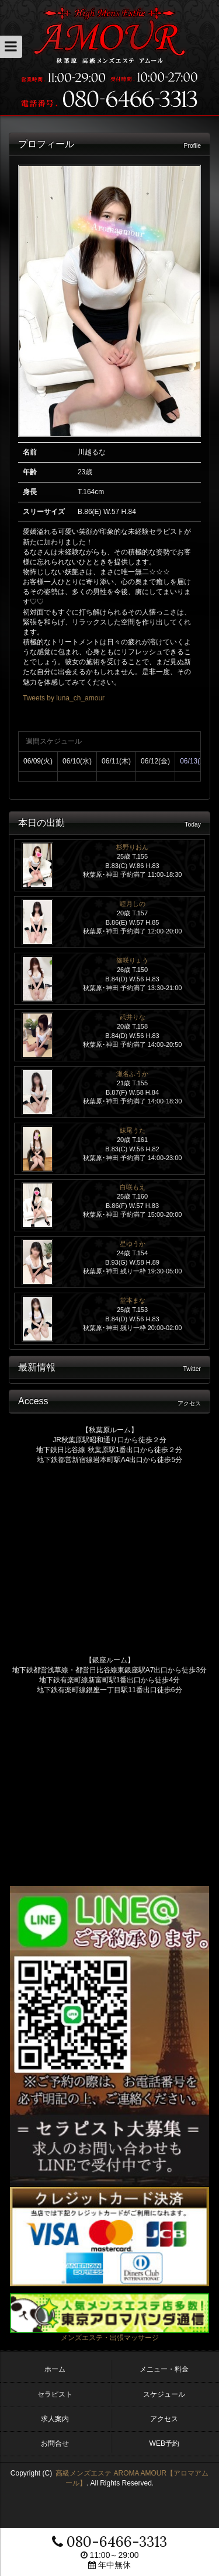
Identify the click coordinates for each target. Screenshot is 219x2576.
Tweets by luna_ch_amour (64, 698)
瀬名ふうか (132, 1073)
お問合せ (55, 2443)
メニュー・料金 (164, 2369)
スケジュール (164, 2394)
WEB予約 (164, 2443)
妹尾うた (132, 1130)
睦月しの (132, 903)
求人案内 (55, 2419)
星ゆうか (132, 1243)
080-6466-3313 (109, 2542)
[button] (11, 47)
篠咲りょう (132, 960)
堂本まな (132, 1300)
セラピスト (54, 2394)
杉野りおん (132, 846)
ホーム (54, 2369)
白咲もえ (132, 1186)
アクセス (164, 2419)
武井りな (132, 1016)
